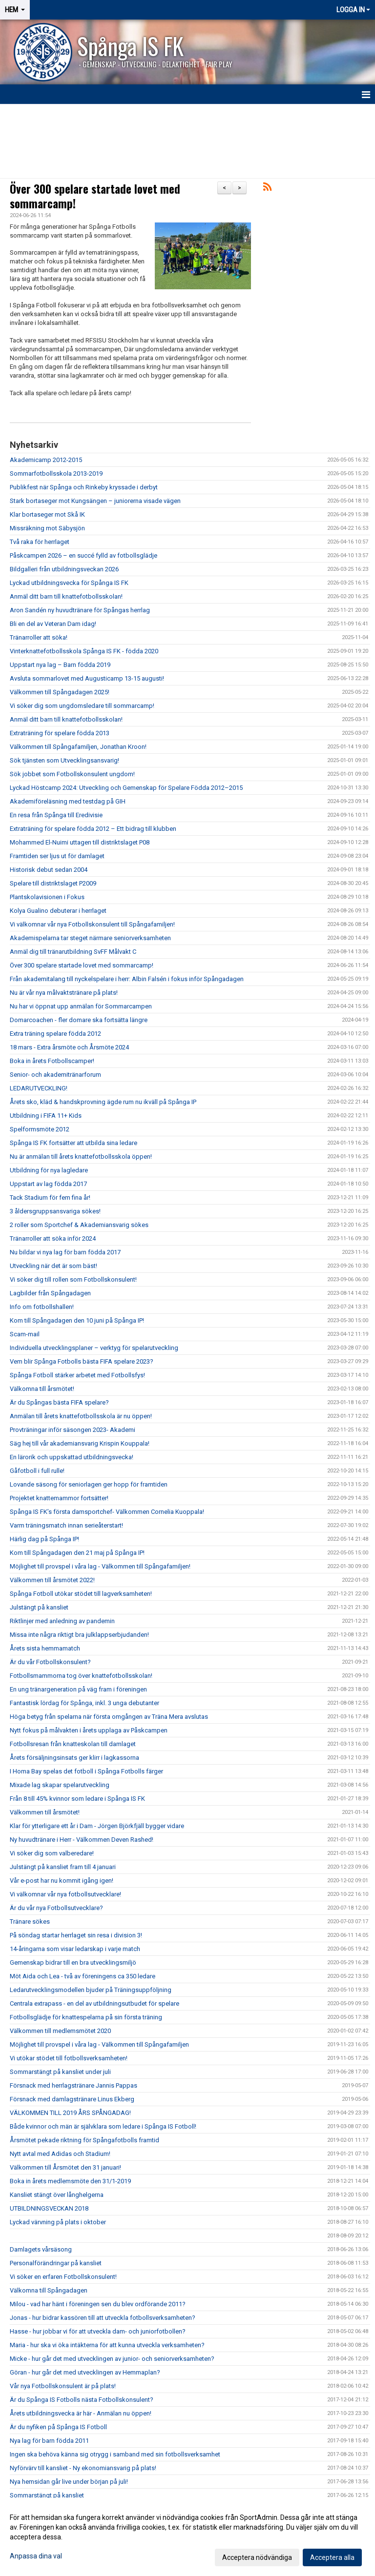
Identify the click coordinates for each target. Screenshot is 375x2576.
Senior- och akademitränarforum (55, 1074)
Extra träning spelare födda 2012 (55, 1033)
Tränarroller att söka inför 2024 (53, 1238)
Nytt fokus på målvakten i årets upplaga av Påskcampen (89, 1730)
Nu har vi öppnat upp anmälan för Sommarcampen (81, 1006)
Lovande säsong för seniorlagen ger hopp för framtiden (88, 1484)
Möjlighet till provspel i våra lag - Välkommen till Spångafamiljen (99, 2044)
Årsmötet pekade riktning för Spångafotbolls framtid (84, 2140)
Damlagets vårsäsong (41, 2249)
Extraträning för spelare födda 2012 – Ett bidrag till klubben (93, 828)
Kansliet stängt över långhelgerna (57, 2194)
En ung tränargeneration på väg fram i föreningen (78, 1689)
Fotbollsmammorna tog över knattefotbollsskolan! (81, 1675)
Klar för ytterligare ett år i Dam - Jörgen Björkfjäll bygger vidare (97, 1826)
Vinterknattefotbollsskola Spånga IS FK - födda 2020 (84, 651)
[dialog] (187, 2537)
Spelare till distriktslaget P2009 (53, 883)
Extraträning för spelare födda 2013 (59, 733)
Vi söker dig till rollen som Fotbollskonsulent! (73, 1279)
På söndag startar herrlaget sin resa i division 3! (76, 1935)
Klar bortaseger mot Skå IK (47, 514)
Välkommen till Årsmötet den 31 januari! (65, 2167)
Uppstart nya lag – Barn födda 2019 (60, 664)
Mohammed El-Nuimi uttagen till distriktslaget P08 (79, 842)
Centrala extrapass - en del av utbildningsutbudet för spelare (94, 2003)
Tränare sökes (30, 1921)
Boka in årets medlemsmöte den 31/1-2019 (70, 2181)
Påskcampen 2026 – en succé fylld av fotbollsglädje (83, 555)
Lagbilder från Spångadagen (50, 1293)
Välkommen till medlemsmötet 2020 (60, 2030)
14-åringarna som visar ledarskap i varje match (75, 1948)
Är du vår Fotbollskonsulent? (50, 1662)
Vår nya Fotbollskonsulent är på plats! (63, 2386)
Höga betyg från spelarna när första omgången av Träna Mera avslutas (109, 1716)
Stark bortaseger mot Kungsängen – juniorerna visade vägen (95, 500)
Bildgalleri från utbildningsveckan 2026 (64, 569)
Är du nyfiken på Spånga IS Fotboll (58, 2427)
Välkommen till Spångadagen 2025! (59, 692)
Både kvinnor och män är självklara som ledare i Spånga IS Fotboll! (103, 2126)
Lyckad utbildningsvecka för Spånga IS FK (69, 582)
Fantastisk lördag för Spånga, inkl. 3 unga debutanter (84, 1703)
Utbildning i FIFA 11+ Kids (46, 1115)
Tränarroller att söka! (38, 637)
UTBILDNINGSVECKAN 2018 (49, 2208)
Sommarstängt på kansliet (47, 2495)
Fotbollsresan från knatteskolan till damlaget (73, 1744)
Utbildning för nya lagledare (49, 1170)
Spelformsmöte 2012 (39, 1129)
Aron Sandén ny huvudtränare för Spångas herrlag (80, 610)
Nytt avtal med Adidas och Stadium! (60, 2153)
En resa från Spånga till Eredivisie (56, 815)
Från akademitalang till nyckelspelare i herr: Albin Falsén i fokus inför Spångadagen (127, 979)
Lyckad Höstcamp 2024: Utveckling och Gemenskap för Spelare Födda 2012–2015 (126, 787)
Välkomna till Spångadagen (48, 2290)
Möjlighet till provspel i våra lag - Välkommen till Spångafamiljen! (100, 1566)
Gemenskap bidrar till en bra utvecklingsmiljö (73, 1962)
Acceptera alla (332, 2557)
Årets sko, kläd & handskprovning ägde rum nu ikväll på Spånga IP (103, 1102)
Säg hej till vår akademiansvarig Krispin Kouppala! (79, 1443)
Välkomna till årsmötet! (42, 1388)
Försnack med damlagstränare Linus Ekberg (72, 2099)
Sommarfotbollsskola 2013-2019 (56, 473)
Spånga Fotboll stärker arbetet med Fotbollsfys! (77, 1375)
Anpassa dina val (36, 2556)
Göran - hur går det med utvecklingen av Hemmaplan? (85, 2372)
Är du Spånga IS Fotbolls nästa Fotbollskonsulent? (81, 2399)
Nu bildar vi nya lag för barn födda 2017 (65, 1252)
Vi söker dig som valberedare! (52, 1853)
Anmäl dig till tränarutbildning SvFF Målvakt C (73, 951)
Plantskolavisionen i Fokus (47, 897)
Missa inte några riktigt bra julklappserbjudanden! (79, 1634)
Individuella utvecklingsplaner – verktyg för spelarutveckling (95, 1347)
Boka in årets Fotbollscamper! (52, 1061)
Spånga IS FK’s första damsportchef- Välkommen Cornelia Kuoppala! (107, 1511)
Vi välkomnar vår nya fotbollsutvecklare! (65, 1894)
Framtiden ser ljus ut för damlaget (57, 856)
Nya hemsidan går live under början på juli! (69, 2481)
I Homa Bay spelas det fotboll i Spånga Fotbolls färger (86, 1771)
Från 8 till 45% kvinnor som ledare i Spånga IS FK (77, 1798)
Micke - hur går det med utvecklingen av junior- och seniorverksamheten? (112, 2358)
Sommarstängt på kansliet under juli (60, 2071)
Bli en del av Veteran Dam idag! (53, 623)
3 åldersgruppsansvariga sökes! (55, 1211)
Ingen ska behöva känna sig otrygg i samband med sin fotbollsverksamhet (115, 2454)
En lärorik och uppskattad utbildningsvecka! (71, 1457)
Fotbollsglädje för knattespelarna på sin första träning (86, 2017)
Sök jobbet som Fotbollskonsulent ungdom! (72, 774)
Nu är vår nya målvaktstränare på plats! (64, 992)
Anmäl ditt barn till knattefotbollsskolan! (66, 596)
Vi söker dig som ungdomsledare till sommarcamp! (82, 705)
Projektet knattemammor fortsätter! (59, 1498)
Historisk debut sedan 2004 (48, 869)
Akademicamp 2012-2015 (46, 459)
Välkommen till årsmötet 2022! (52, 1580)
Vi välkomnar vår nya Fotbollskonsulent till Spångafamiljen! (92, 924)
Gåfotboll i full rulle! (37, 1470)
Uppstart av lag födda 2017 (48, 1183)
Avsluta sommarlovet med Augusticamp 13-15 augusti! (87, 678)
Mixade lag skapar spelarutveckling (59, 1785)
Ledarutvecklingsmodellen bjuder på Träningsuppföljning (90, 1989)
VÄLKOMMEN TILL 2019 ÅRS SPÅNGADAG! (70, 2112)
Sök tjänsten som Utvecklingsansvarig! (64, 760)
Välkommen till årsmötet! (45, 1812)
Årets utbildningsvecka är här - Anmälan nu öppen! (80, 2413)
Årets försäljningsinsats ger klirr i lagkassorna (74, 1757)
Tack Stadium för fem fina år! (50, 1197)
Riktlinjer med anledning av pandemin (62, 1621)
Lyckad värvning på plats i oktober (58, 2222)
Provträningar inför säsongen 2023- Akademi (72, 1429)
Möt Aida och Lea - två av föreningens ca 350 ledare (82, 1976)
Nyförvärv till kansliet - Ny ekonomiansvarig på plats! (83, 2468)
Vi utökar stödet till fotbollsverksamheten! (68, 2058)
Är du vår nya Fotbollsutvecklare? (56, 1908)
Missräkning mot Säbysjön (47, 528)
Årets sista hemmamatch (45, 1648)
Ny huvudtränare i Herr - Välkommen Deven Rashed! (81, 1839)
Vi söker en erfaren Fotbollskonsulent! (63, 2276)
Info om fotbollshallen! (42, 1306)
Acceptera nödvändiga (257, 2557)
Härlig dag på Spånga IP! (44, 1539)
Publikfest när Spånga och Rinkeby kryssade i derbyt (84, 487)
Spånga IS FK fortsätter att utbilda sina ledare (73, 1143)
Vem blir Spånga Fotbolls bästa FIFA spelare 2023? (81, 1361)
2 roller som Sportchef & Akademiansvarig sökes (79, 1224)
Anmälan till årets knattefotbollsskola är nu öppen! (81, 1416)
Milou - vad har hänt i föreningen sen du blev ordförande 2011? (98, 2304)
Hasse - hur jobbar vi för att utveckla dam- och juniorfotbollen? (98, 2331)
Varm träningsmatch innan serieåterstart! (66, 1525)
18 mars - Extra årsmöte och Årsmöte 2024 (69, 1047)
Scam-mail (25, 1334)
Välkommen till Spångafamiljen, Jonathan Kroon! (78, 746)
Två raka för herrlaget (39, 541)
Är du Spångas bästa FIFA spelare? (59, 1402)
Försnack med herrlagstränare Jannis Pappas (73, 2085)
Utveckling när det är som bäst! (53, 1265)
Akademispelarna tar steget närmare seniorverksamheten (90, 938)
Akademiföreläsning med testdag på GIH (67, 801)
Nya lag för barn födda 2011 (49, 2440)
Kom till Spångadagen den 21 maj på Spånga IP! (77, 1552)
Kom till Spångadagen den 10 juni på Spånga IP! (77, 1320)
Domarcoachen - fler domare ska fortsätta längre (78, 1020)
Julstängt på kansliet (39, 1607)
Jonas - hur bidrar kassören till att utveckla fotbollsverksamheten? (102, 2317)
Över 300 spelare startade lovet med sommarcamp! (95, 196)
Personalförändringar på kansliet (56, 2263)
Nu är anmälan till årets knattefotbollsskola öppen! (81, 1156)
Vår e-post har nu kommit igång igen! (61, 1880)
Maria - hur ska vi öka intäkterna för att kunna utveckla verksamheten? (107, 2345)
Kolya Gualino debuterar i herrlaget (58, 910)
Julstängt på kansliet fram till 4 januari (63, 1867)
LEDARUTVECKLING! (38, 1088)
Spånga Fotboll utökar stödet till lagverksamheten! (81, 1593)
